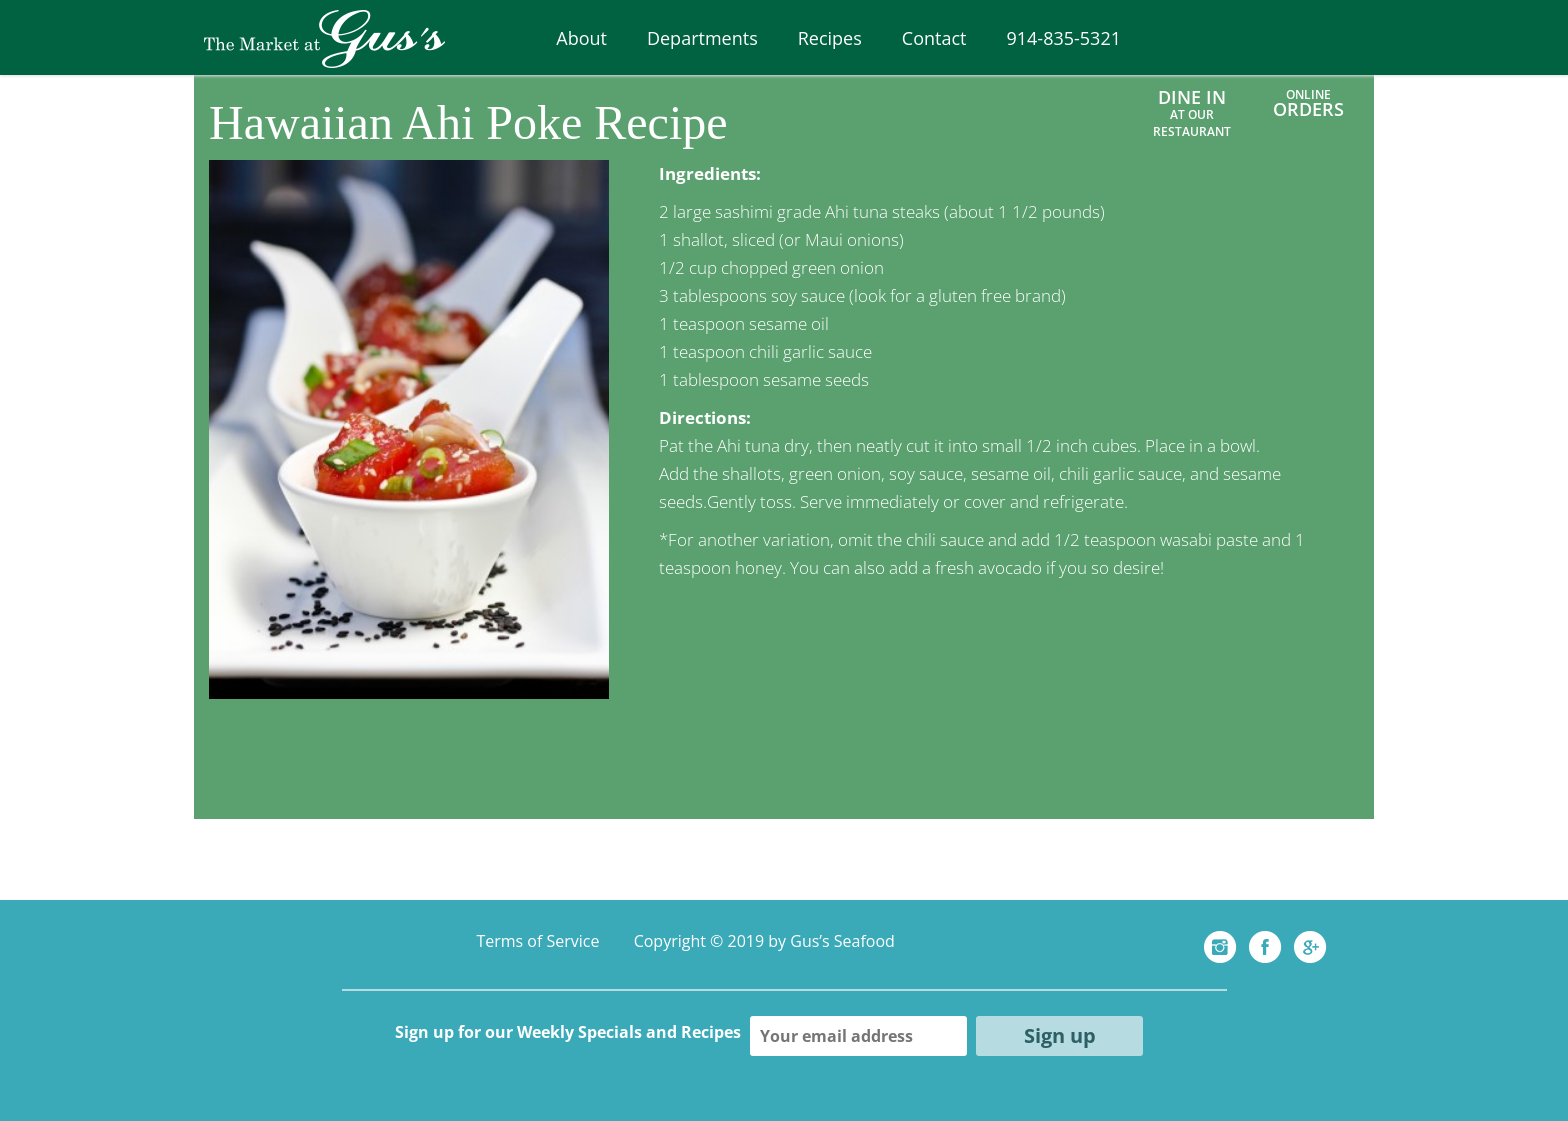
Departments (702, 38)
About (581, 38)
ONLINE (1308, 94)
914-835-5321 (1063, 38)
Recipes (830, 38)
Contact (934, 38)
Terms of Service (537, 941)
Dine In (1192, 112)
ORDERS (1308, 109)
